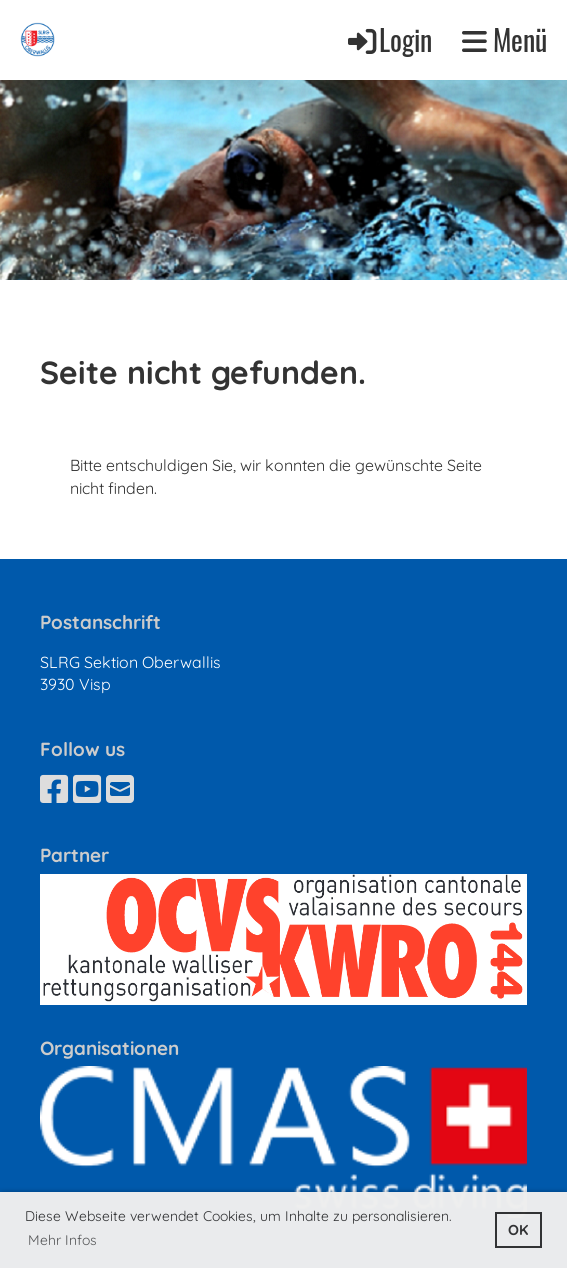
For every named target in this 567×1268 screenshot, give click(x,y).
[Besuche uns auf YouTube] (87, 789)
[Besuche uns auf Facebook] (54, 789)
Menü (504, 40)
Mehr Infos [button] (62, 1240)
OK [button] (518, 1230)
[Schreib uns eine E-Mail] (120, 789)
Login (388, 39)
